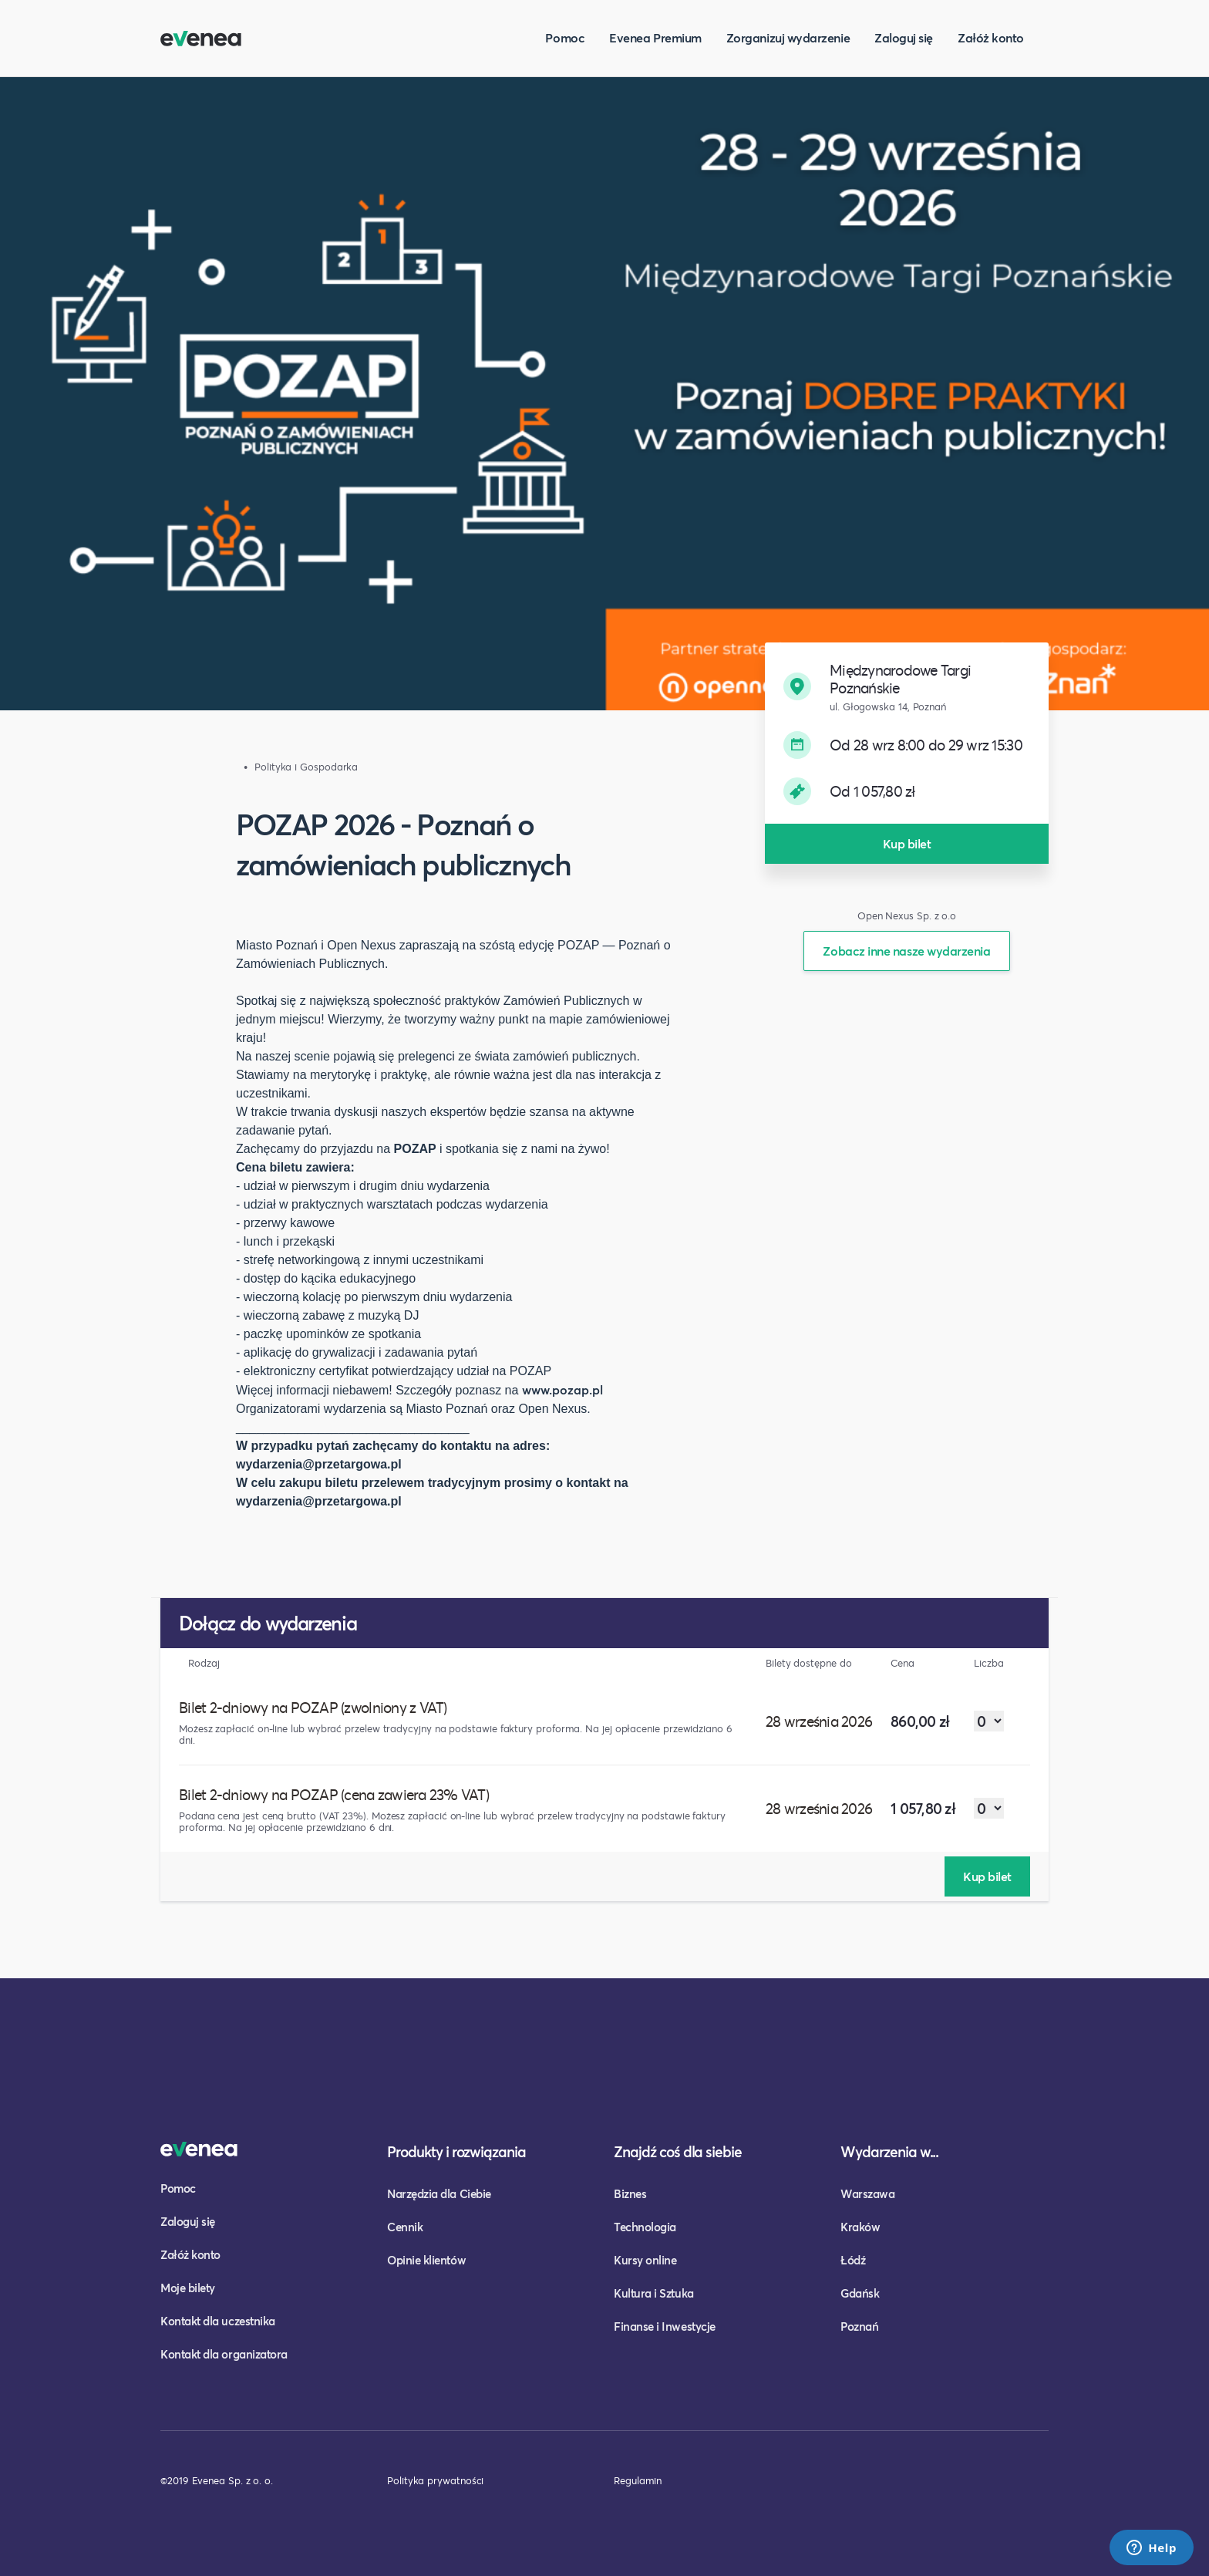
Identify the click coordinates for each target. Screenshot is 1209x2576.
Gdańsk (859, 2293)
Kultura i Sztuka (654, 2293)
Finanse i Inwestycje (665, 2326)
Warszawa (867, 2193)
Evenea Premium (655, 37)
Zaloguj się (903, 37)
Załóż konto (991, 37)
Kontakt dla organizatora (224, 2354)
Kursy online (645, 2259)
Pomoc (564, 37)
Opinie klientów (426, 2259)
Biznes (630, 2193)
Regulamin (638, 2480)
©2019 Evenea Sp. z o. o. (216, 2480)
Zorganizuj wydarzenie (788, 37)
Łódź (852, 2259)
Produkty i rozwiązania (456, 2151)
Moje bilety (187, 2287)
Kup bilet (907, 843)
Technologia (645, 2226)
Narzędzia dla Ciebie (439, 2193)
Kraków (860, 2226)
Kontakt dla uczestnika (217, 2320)
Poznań (859, 2326)
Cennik (405, 2226)
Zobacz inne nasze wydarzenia (906, 950)
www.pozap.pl (562, 1389)
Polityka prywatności (435, 2480)
